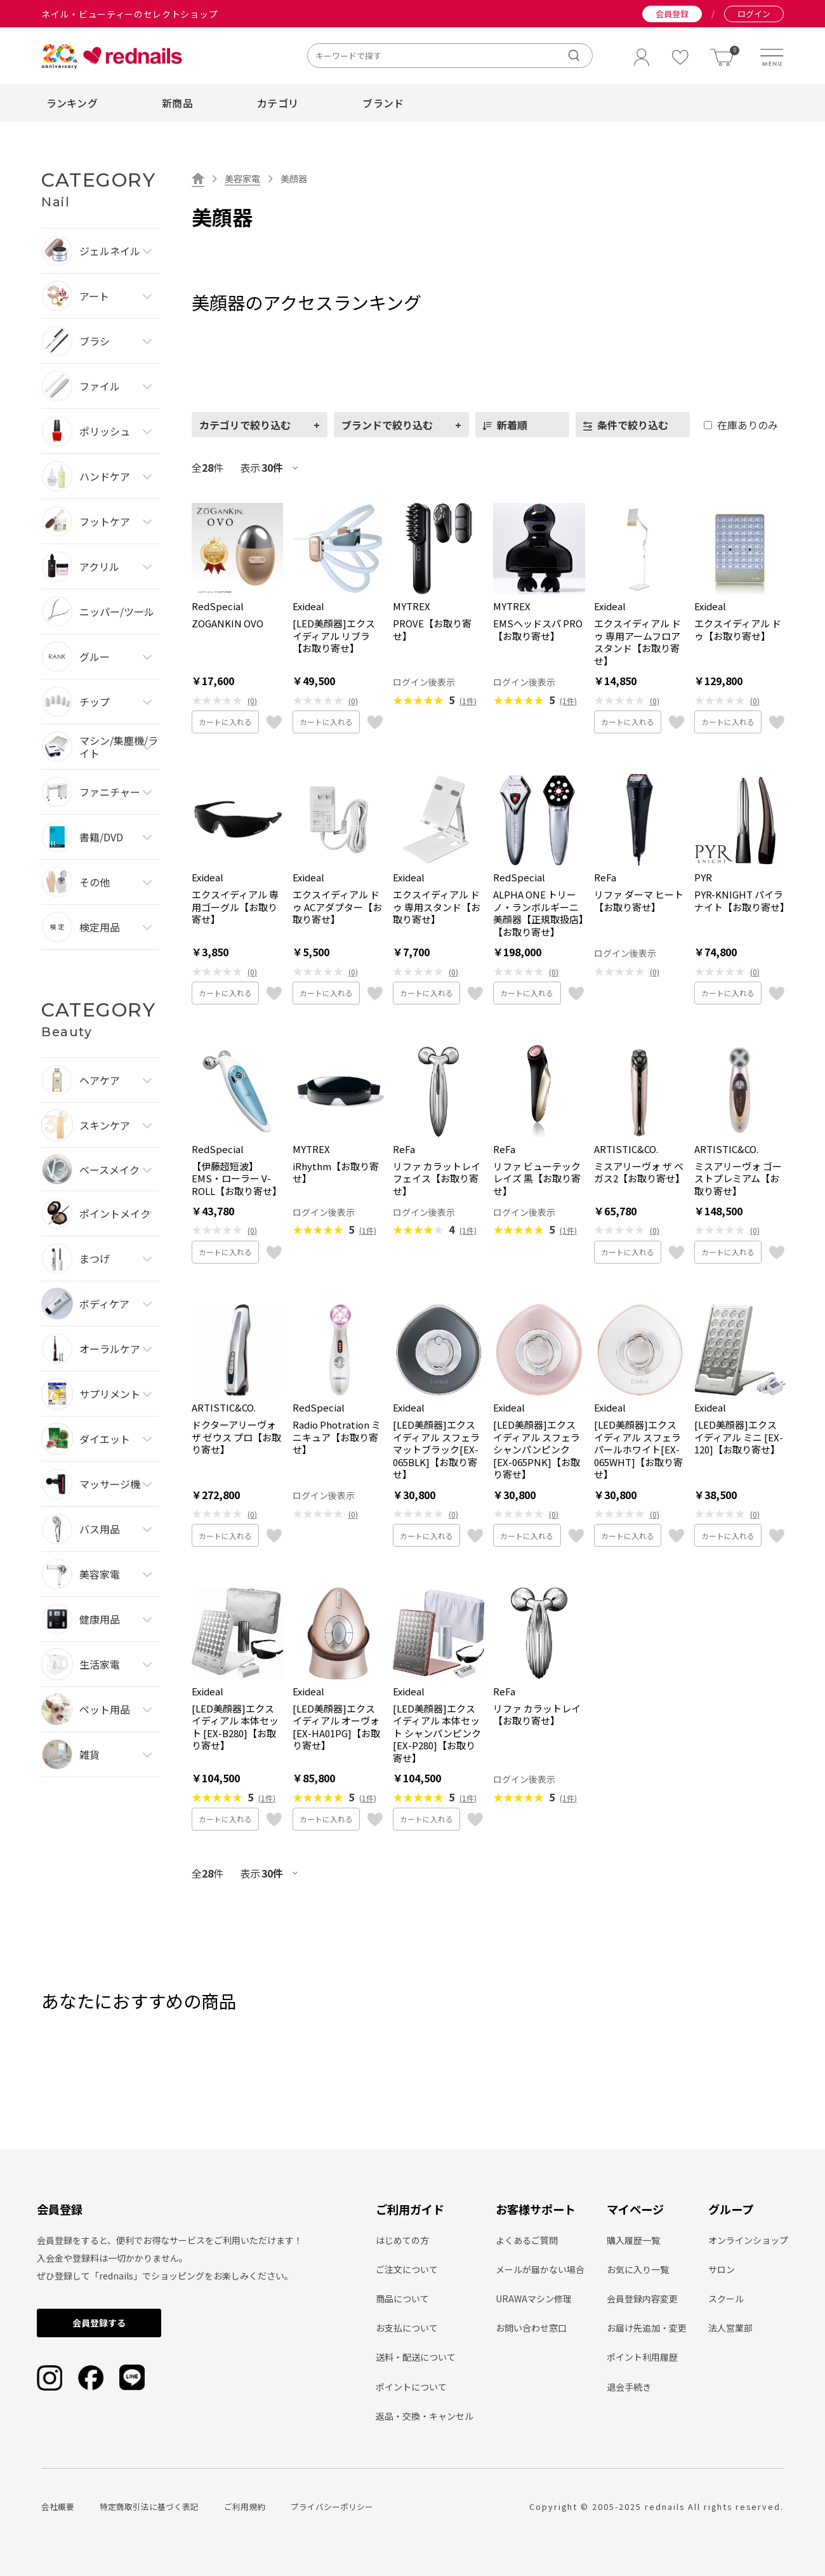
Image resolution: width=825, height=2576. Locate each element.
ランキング (72, 102)
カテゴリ (277, 102)
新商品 (177, 102)
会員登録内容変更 (642, 2298)
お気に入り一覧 (638, 2269)
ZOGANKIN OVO (227, 623)
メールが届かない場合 (540, 2269)
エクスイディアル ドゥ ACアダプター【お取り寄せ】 (337, 907)
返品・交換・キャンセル (424, 2416)
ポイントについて (411, 2386)
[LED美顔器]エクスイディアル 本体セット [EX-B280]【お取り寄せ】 (235, 1727)
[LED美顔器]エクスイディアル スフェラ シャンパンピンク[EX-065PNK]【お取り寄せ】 (536, 1449)
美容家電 (242, 178)
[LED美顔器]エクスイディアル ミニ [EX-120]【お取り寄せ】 (738, 1437)
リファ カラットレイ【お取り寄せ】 (537, 1714)
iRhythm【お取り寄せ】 (336, 1172)
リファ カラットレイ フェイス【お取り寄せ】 (436, 1179)
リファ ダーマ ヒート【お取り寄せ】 (638, 900)
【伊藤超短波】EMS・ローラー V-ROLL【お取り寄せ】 (237, 1179)
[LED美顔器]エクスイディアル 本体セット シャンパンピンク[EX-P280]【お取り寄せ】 (437, 1733)
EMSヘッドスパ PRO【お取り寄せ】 (538, 629)
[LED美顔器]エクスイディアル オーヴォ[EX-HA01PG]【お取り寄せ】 (336, 1727)
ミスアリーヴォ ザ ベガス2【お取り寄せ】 (639, 1172)
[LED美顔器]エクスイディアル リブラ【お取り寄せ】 (334, 636)
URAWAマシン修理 (534, 2298)
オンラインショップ (748, 2240)
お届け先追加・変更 (647, 2327)
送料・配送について (416, 2357)
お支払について (407, 2327)
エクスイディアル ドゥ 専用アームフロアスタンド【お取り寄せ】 (637, 642)
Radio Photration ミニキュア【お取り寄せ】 (337, 1437)
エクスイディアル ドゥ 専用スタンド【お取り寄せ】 (436, 907)
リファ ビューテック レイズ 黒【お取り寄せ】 (537, 1179)
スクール (726, 2298)
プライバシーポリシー (332, 2506)
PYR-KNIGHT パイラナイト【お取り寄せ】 (740, 900)
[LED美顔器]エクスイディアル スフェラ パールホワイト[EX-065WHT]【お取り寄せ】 (638, 1449)
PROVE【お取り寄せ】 (432, 629)
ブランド (383, 102)
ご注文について (407, 2269)
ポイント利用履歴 (642, 2357)
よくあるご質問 (527, 2240)
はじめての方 (402, 2240)
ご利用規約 (244, 2506)
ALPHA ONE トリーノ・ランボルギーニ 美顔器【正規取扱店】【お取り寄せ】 (538, 913)
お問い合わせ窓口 (531, 2327)
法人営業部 (730, 2327)
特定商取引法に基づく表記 (149, 2506)
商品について (402, 2298)
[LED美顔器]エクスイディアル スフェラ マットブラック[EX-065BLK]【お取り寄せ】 (436, 1449)
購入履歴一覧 (633, 2240)
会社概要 (57, 2506)
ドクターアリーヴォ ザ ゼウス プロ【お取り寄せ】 (236, 1437)
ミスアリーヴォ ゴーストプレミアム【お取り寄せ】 (738, 1179)
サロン (721, 2269)
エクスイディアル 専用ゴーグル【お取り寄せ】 (235, 907)
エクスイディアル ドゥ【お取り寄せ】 (737, 629)
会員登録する (99, 2322)
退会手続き (629, 2386)
